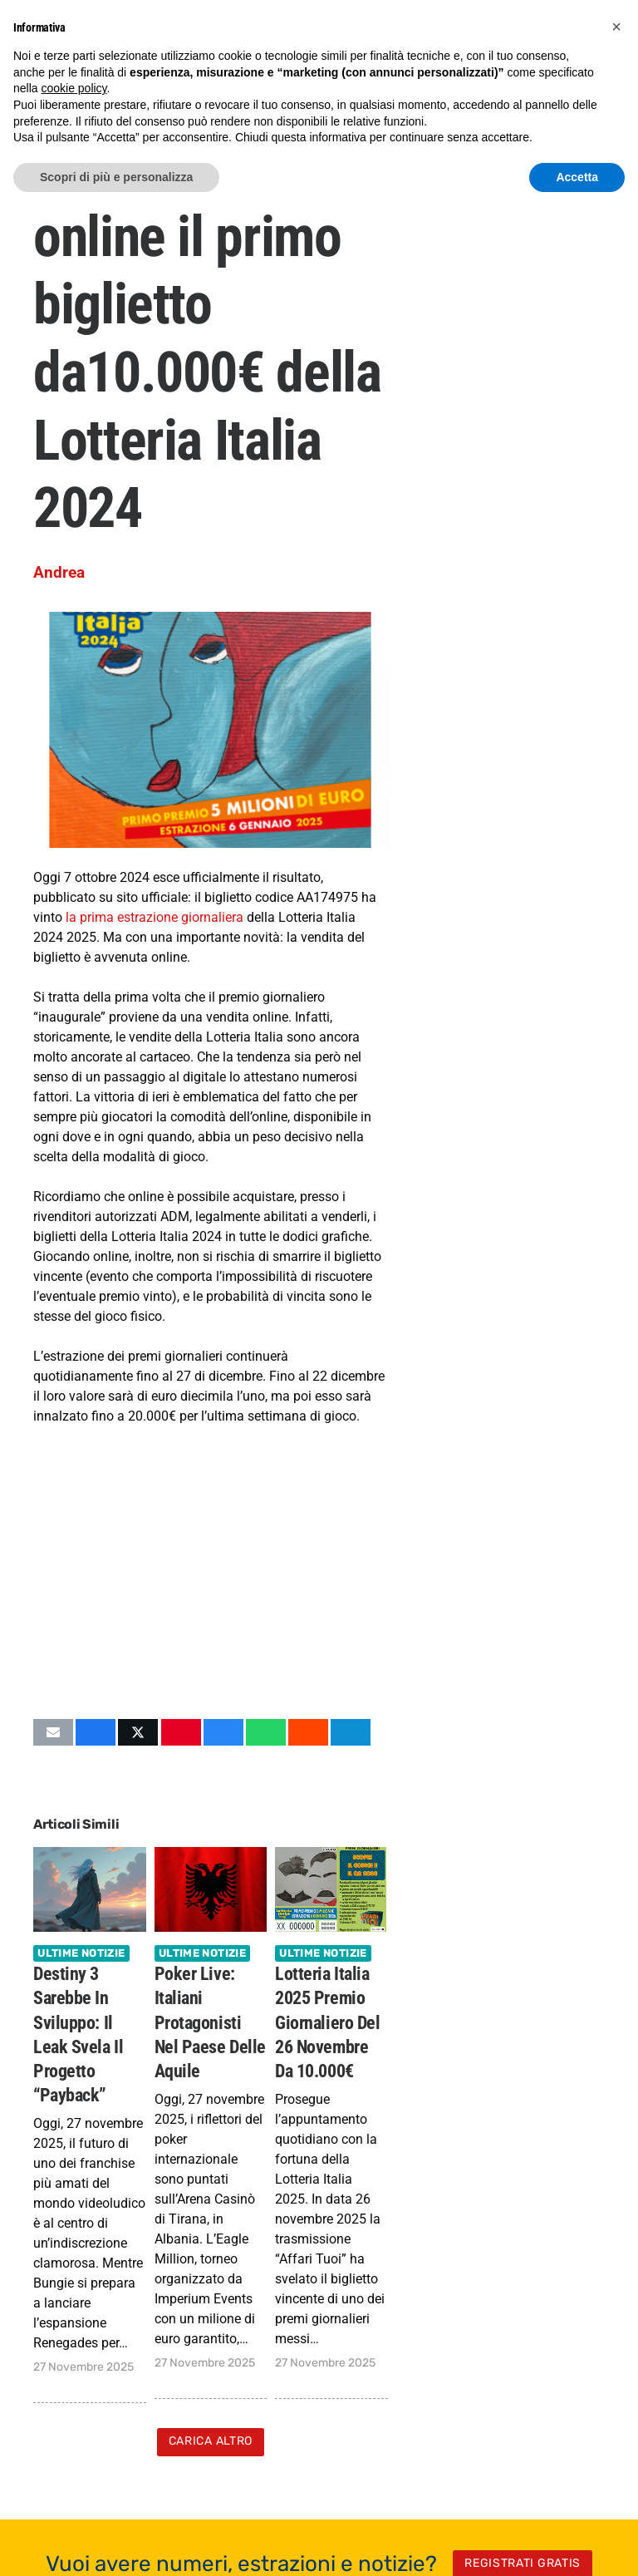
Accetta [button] (577, 177)
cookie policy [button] (73, 88)
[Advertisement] (210, 1571)
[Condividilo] (95, 1732)
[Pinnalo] (181, 1732)
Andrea (59, 572)
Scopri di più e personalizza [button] (116, 177)
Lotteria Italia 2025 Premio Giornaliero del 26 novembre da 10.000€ (327, 2022)
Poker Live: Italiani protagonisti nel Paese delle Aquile (210, 2022)
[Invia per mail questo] (53, 1732)
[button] (616, 26)
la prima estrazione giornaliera (154, 917)
